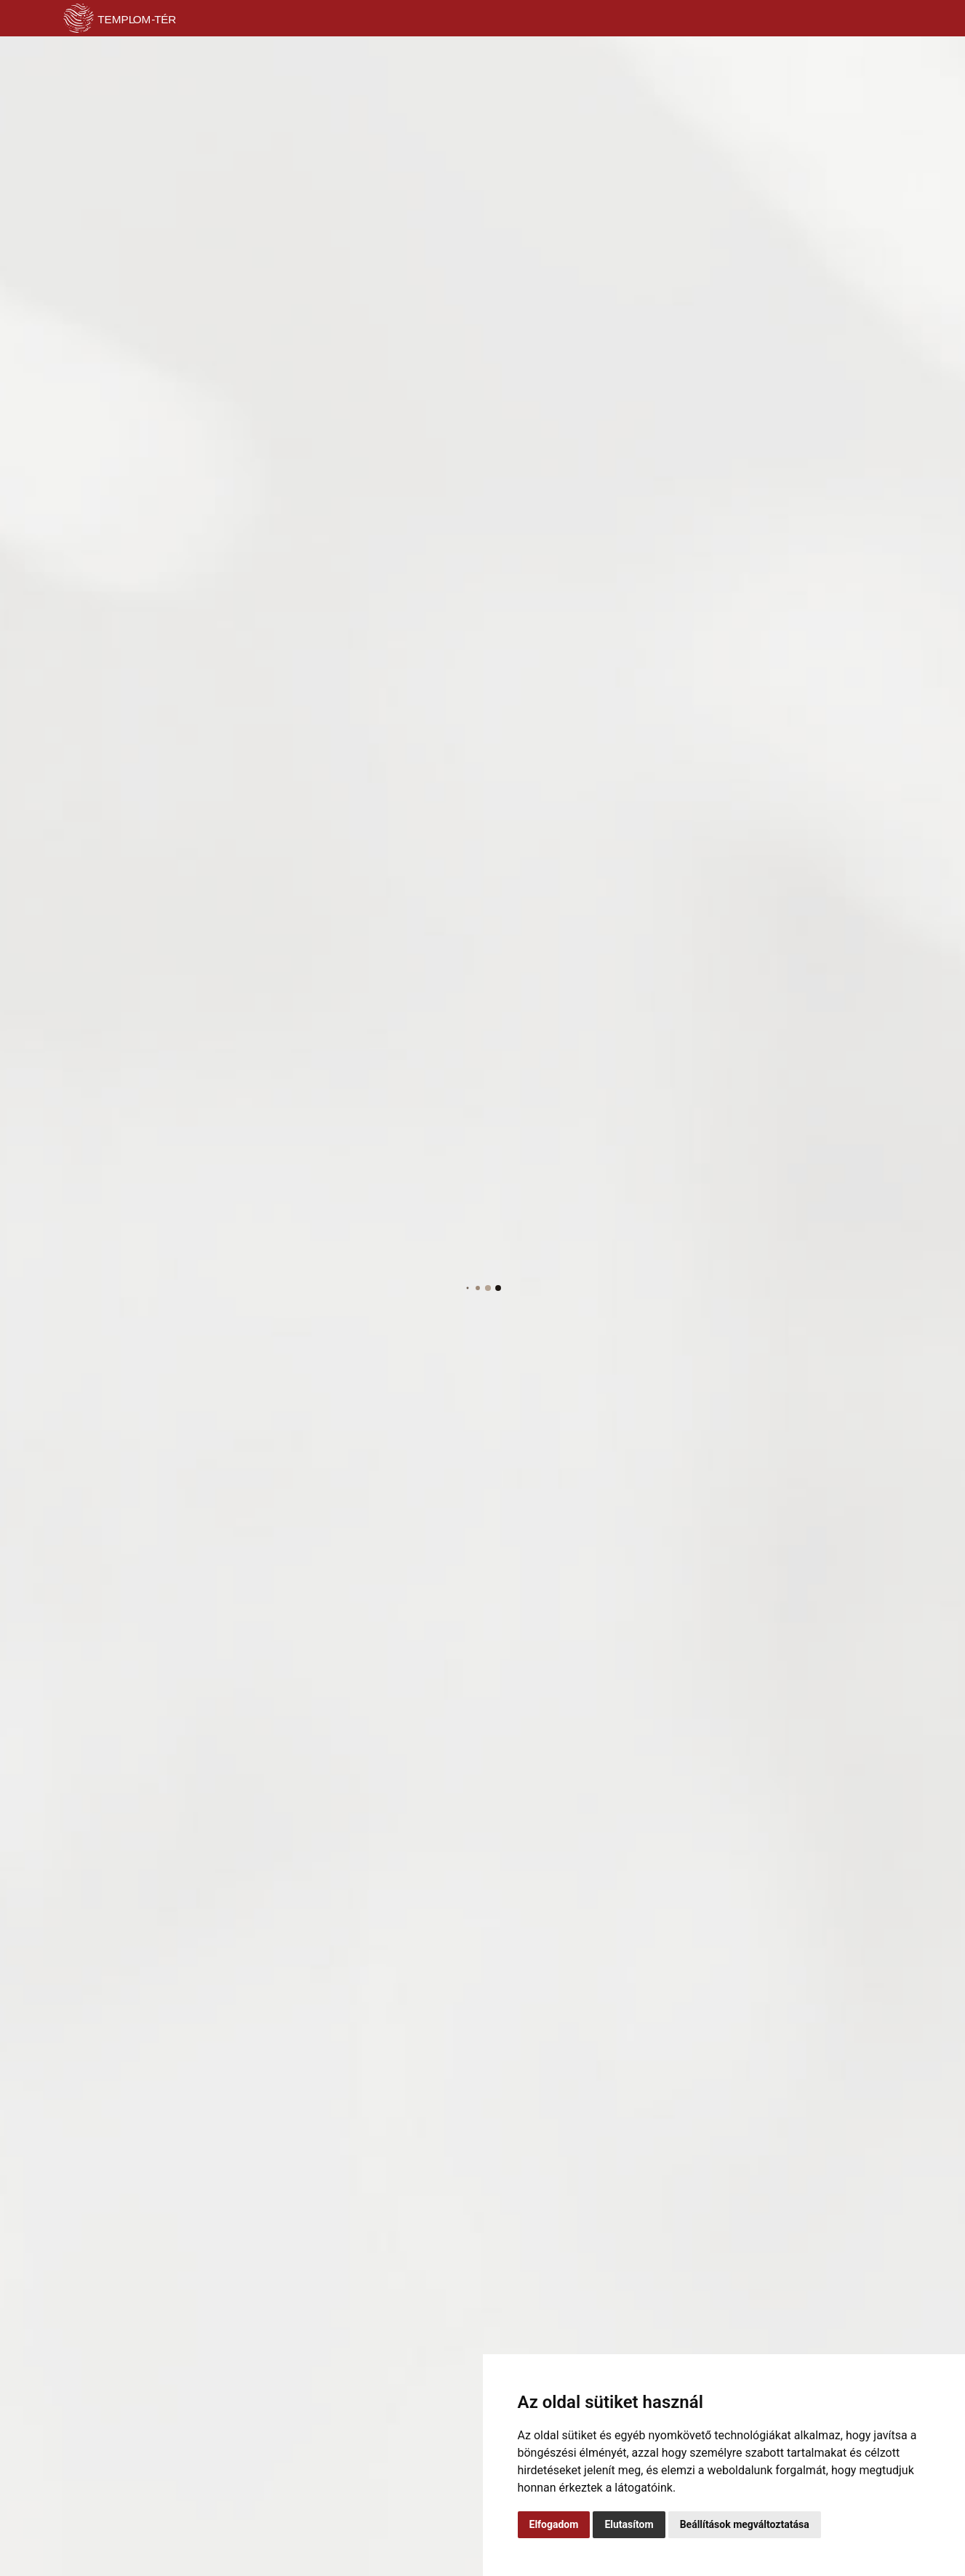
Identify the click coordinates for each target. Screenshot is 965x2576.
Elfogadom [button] (554, 2524)
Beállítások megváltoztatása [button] (744, 2524)
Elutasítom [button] (628, 2524)
